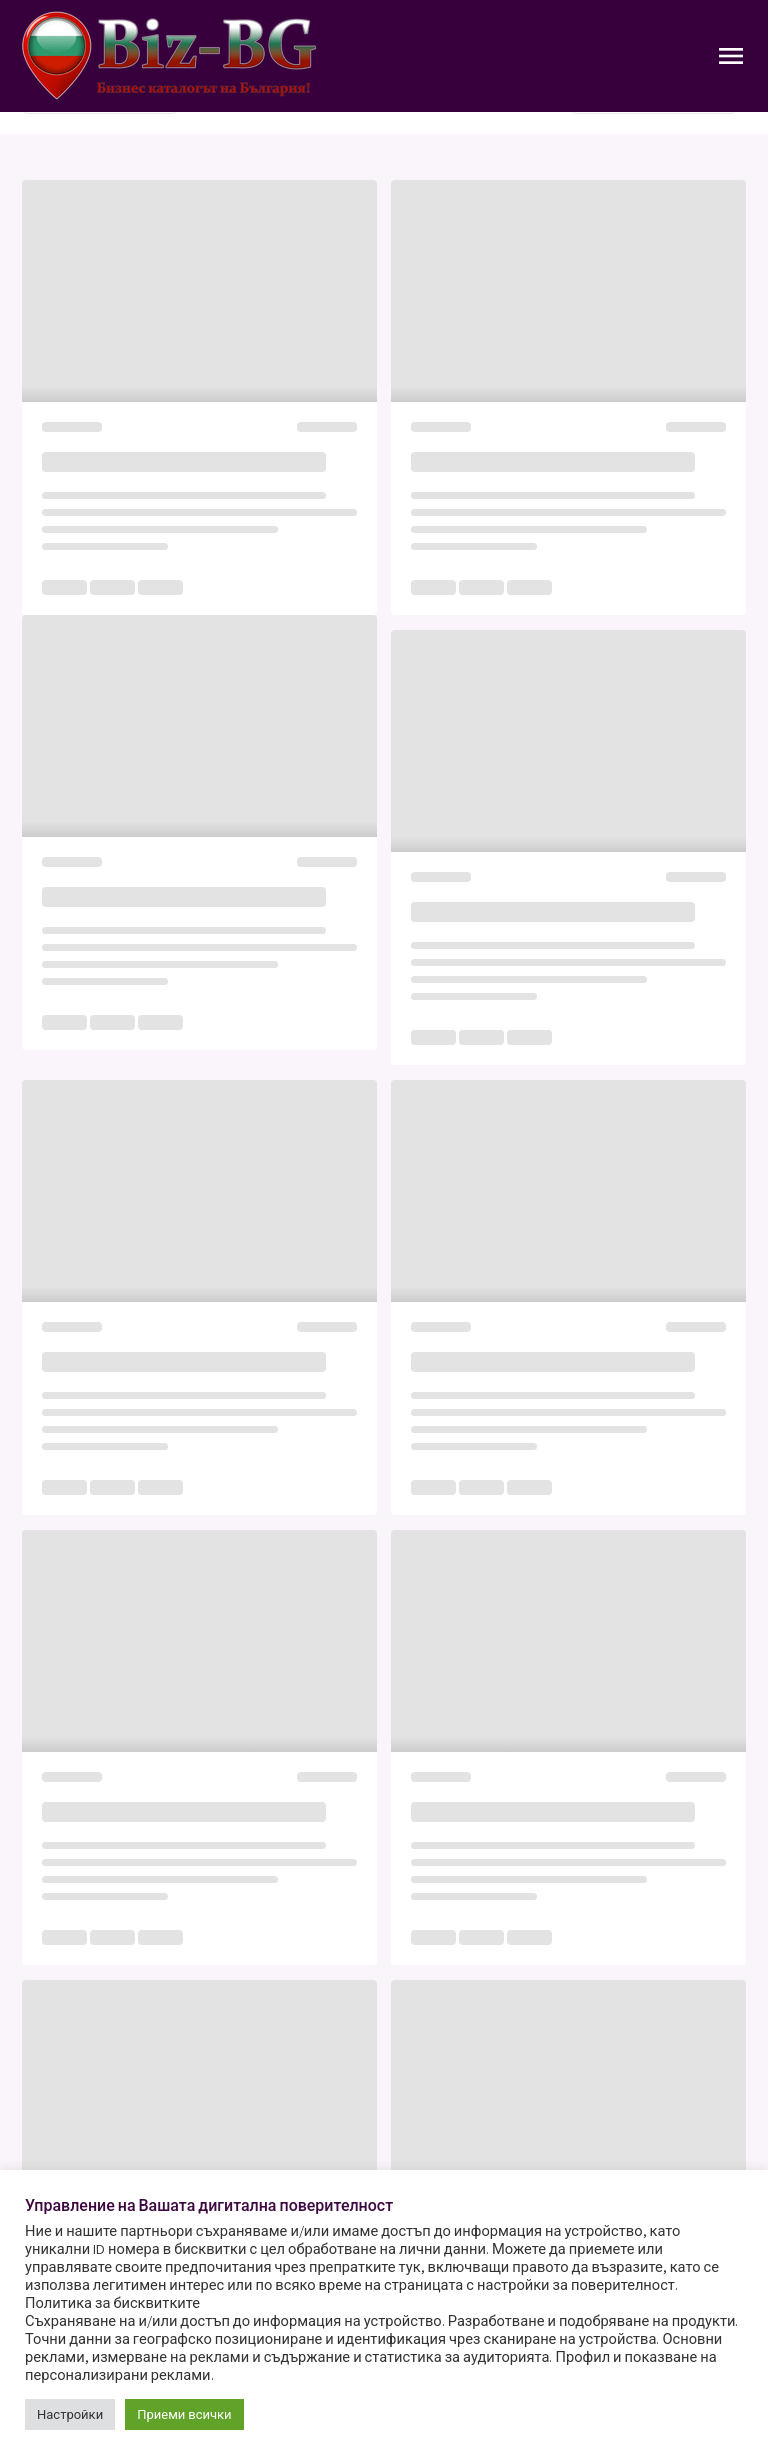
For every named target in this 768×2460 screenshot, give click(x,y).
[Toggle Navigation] (731, 56)
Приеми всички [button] (184, 2414)
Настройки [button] (70, 2414)
